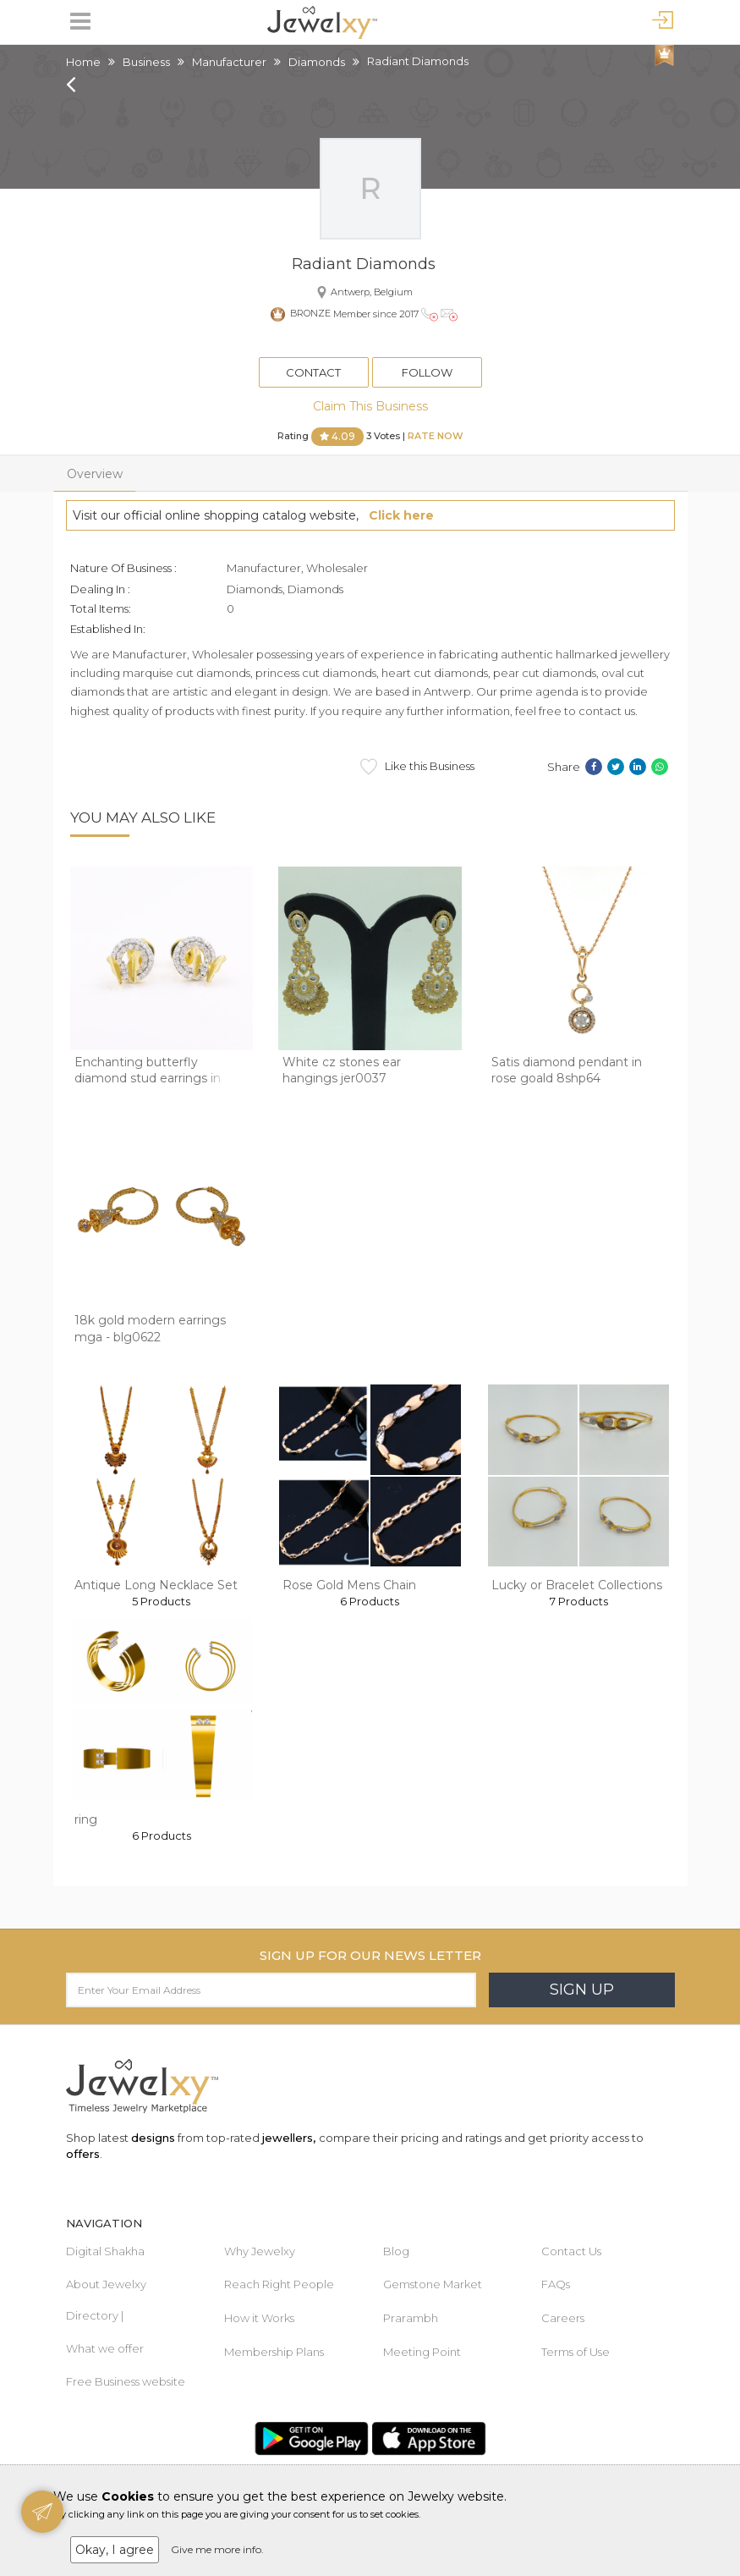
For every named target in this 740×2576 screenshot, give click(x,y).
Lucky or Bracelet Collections (576, 1585)
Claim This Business (370, 406)
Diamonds (316, 62)
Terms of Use (575, 2352)
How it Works (259, 2318)
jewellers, (288, 2137)
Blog (396, 2251)
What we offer (105, 2348)
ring (85, 1819)
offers (83, 2153)
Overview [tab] (95, 474)
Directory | (94, 2315)
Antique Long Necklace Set (156, 1585)
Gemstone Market (432, 2284)
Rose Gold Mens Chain (349, 1585)
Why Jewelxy (259, 2251)
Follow (427, 372)
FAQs (555, 2284)
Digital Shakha (105, 2251)
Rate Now (435, 436)
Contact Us (571, 2251)
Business (146, 62)
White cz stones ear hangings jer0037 (341, 1070)
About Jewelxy (106, 2284)
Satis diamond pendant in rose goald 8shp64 (566, 1070)
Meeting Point (422, 2352)
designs (153, 2137)
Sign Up (582, 1989)
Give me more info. (217, 2549)
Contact (313, 372)
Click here (401, 515)
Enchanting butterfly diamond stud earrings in (147, 1070)
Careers (562, 2318)
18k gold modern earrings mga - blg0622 (150, 1329)
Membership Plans (274, 2352)
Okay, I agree (114, 2549)
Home (83, 62)
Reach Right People (279, 2284)
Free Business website (125, 2381)
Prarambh (410, 2318)
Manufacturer (229, 62)
